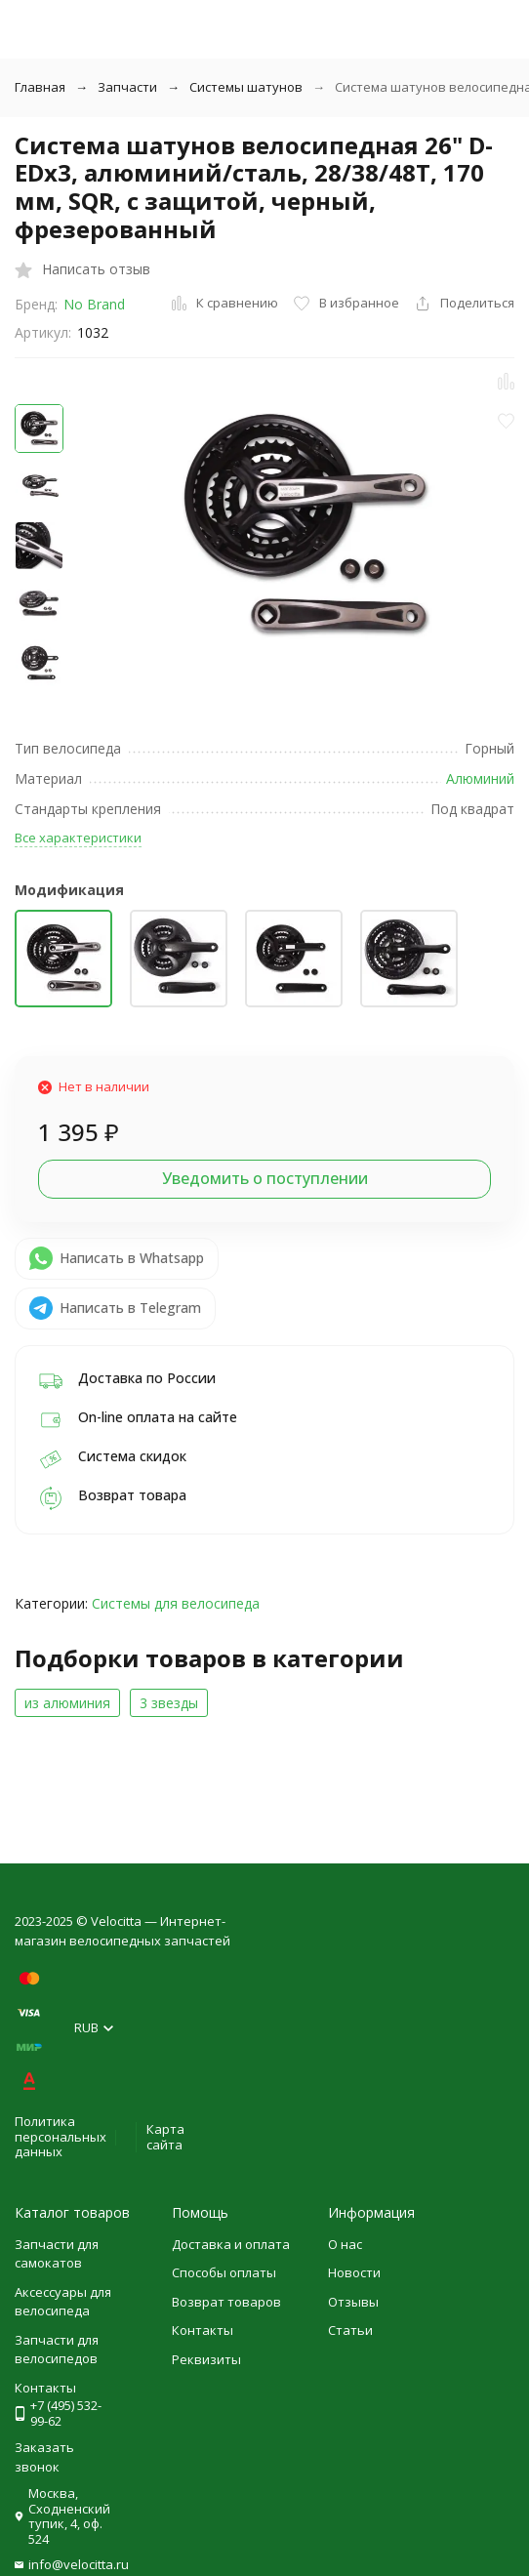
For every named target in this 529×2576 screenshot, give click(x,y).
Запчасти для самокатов (57, 2253)
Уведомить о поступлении (265, 1178)
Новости (354, 2272)
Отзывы (353, 2301)
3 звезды (169, 1703)
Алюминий (480, 778)
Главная (40, 87)
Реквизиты (206, 2359)
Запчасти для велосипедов (57, 2349)
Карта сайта (165, 2136)
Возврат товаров (226, 2301)
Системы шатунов (246, 87)
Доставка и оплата (231, 2244)
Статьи (350, 2330)
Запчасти (127, 87)
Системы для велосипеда (176, 1603)
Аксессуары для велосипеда (63, 2301)
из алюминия (67, 1703)
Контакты (202, 2330)
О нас (345, 2244)
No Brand (94, 304)
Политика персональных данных (60, 2136)
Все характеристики (78, 837)
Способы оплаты (224, 2272)
